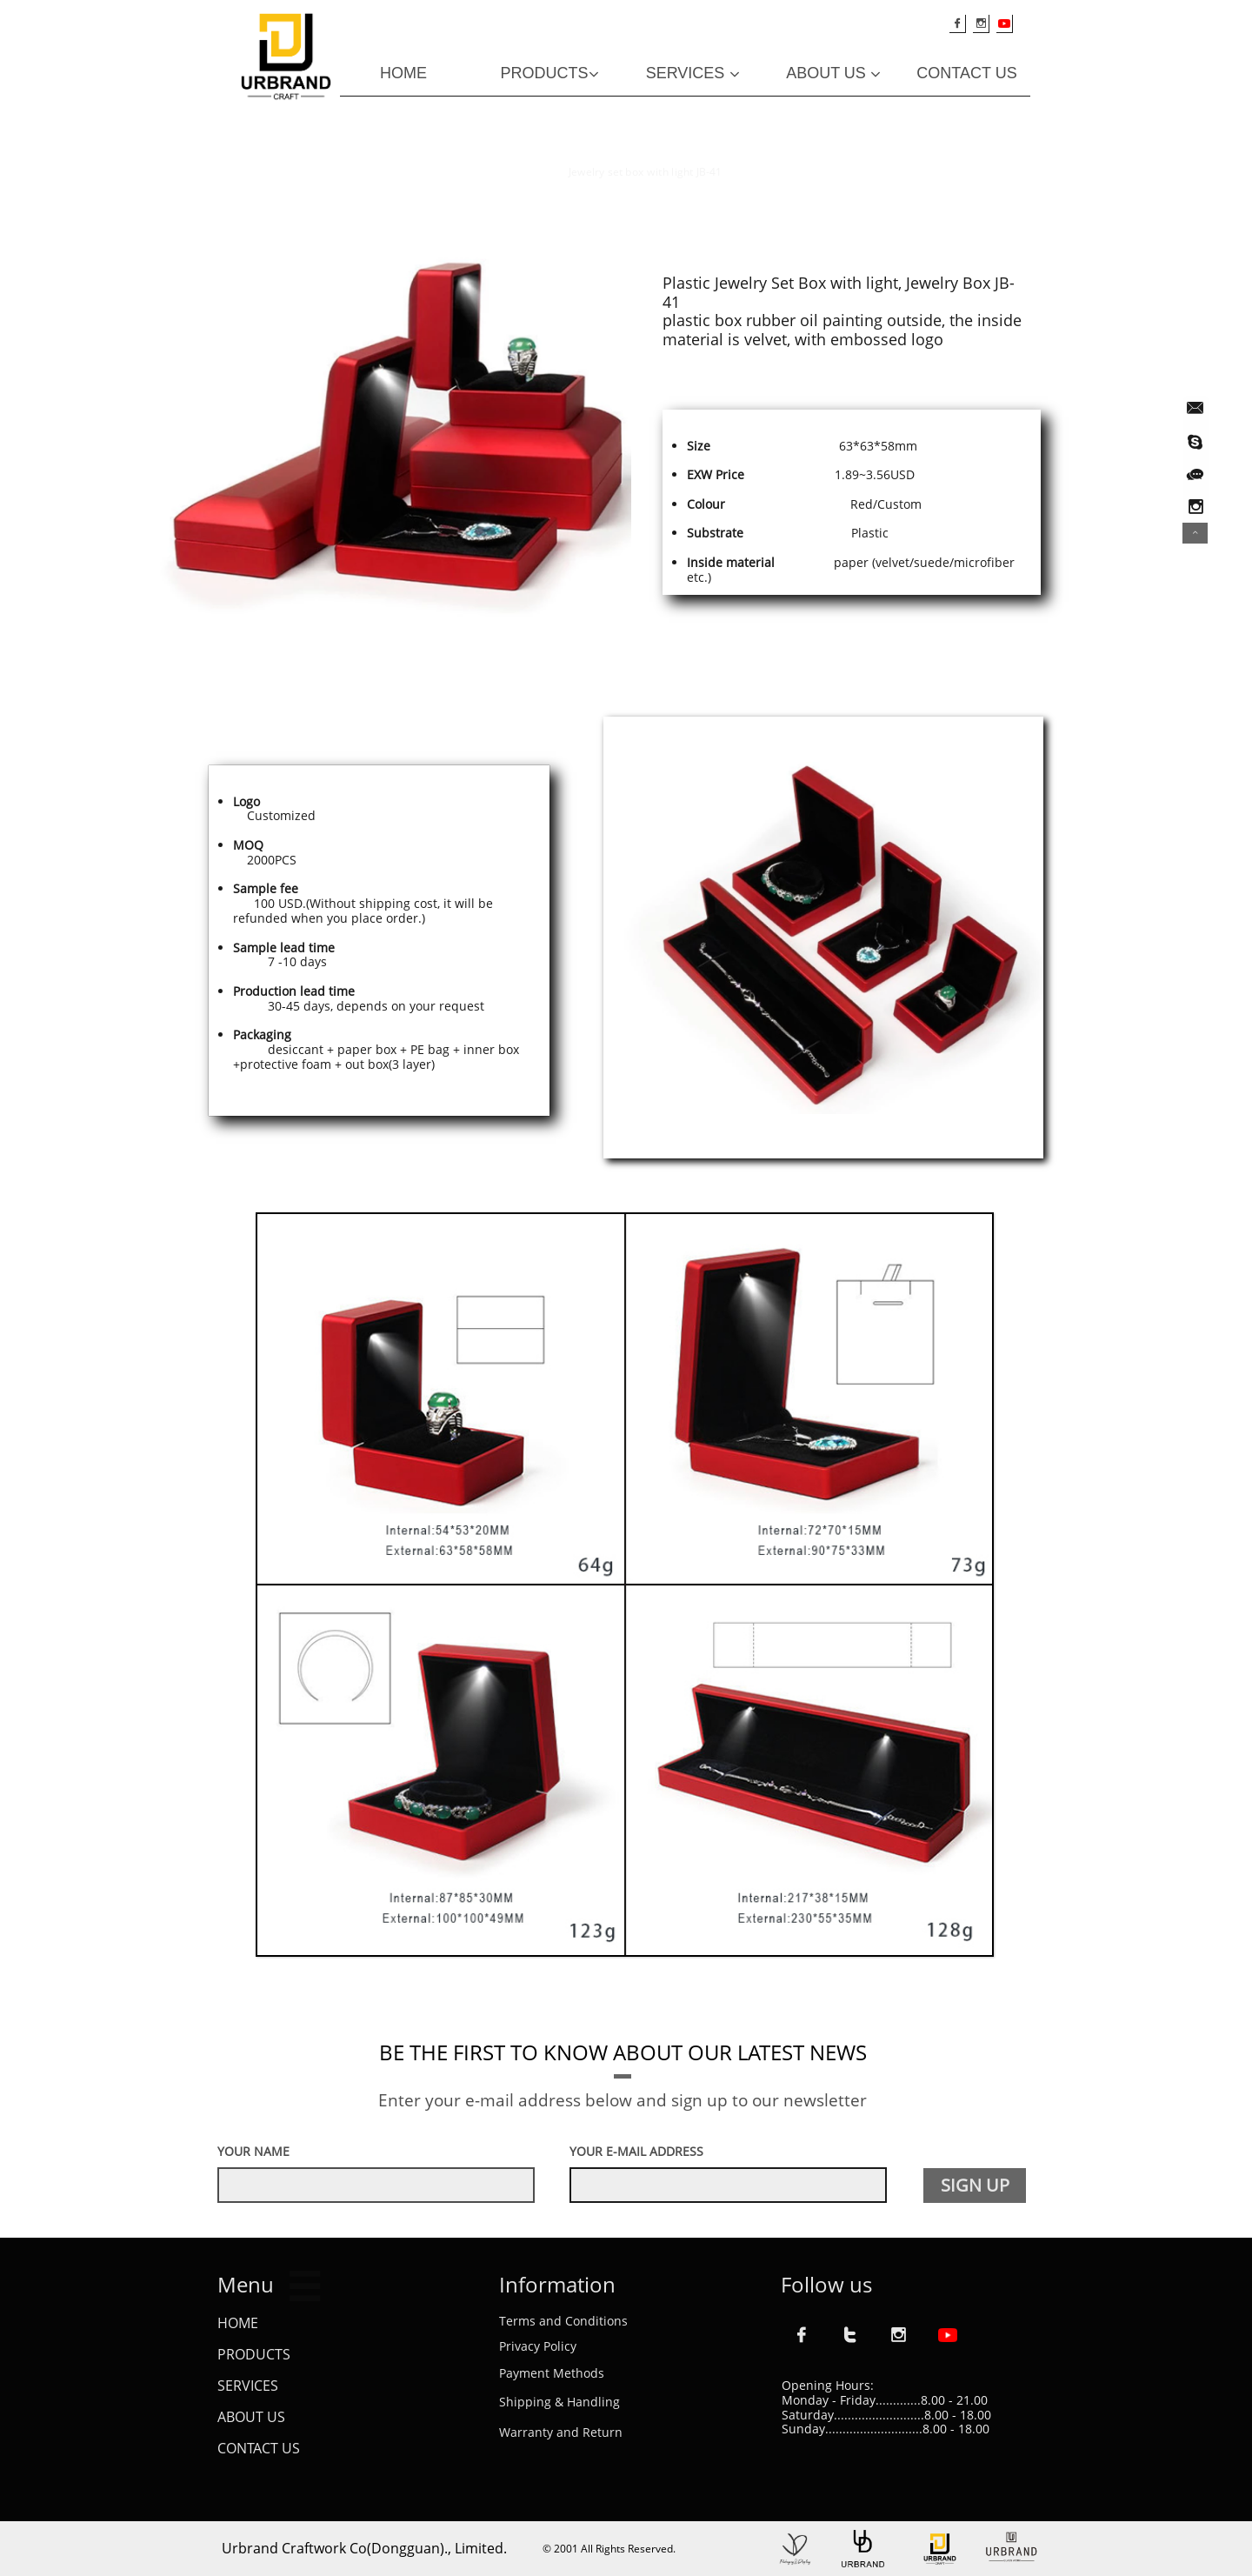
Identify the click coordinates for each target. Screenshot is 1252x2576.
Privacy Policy (537, 2346)
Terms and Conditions (563, 2320)
